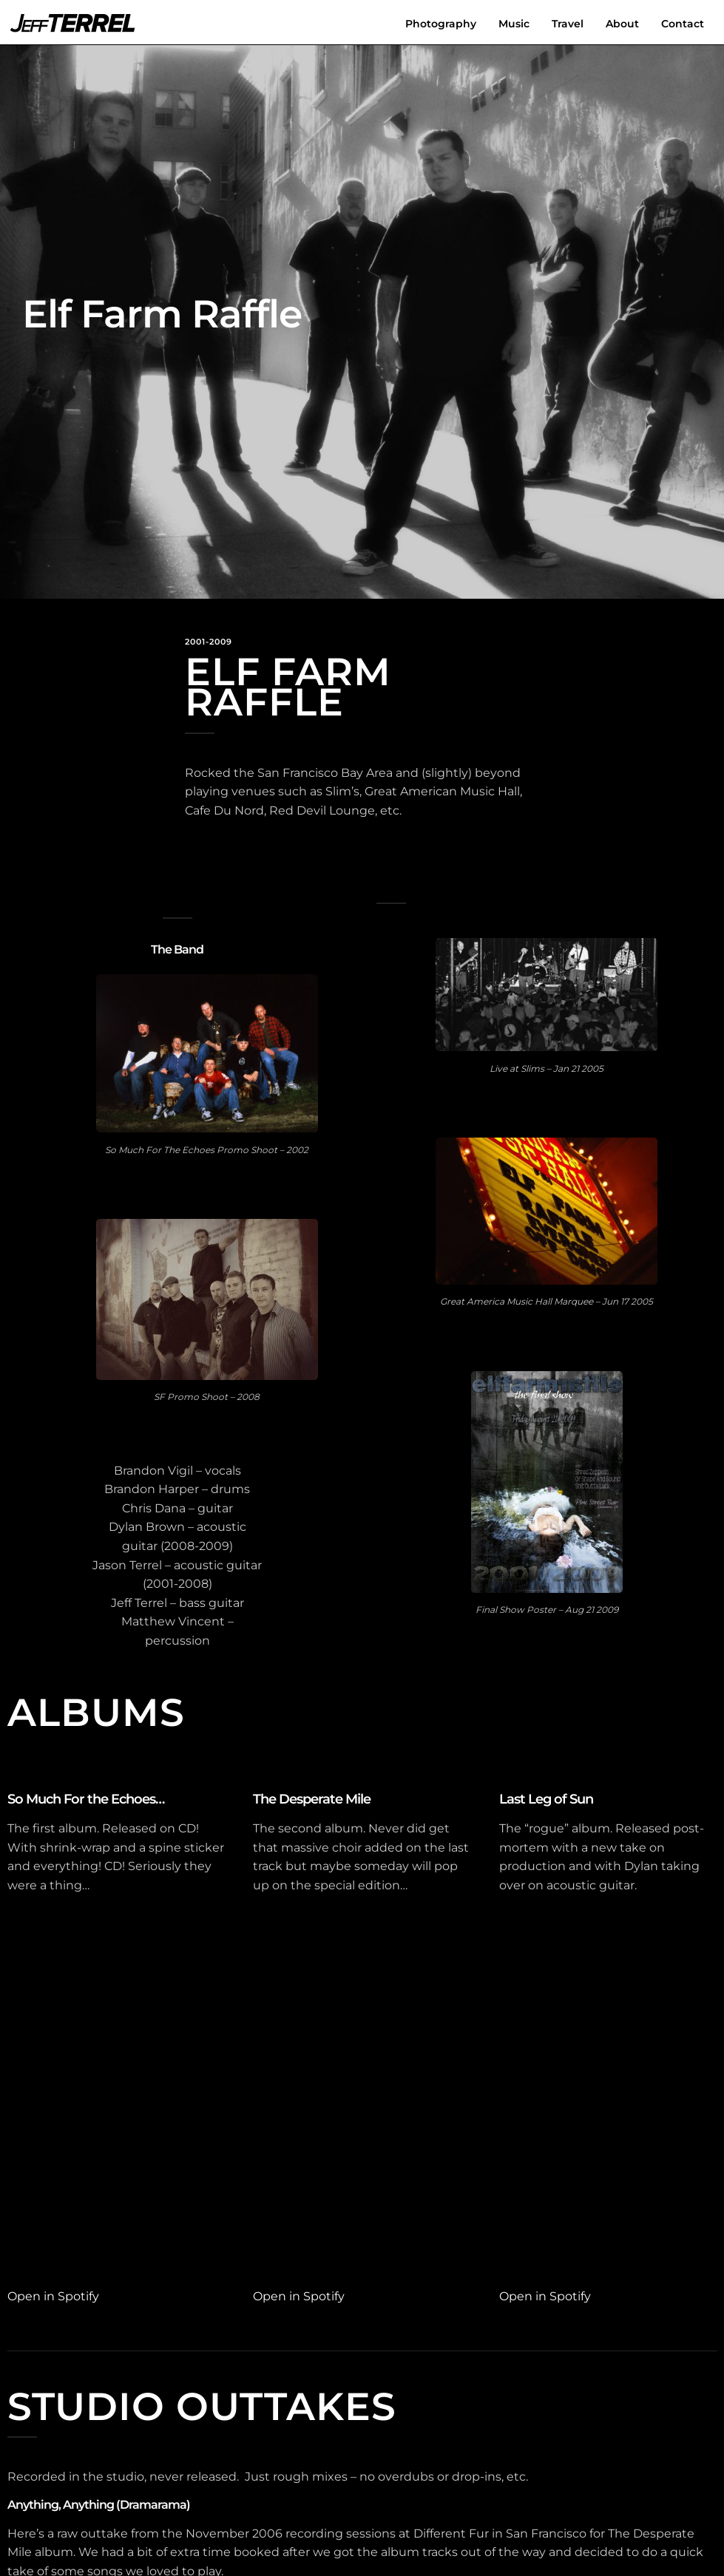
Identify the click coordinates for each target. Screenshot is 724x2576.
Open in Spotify (53, 2296)
